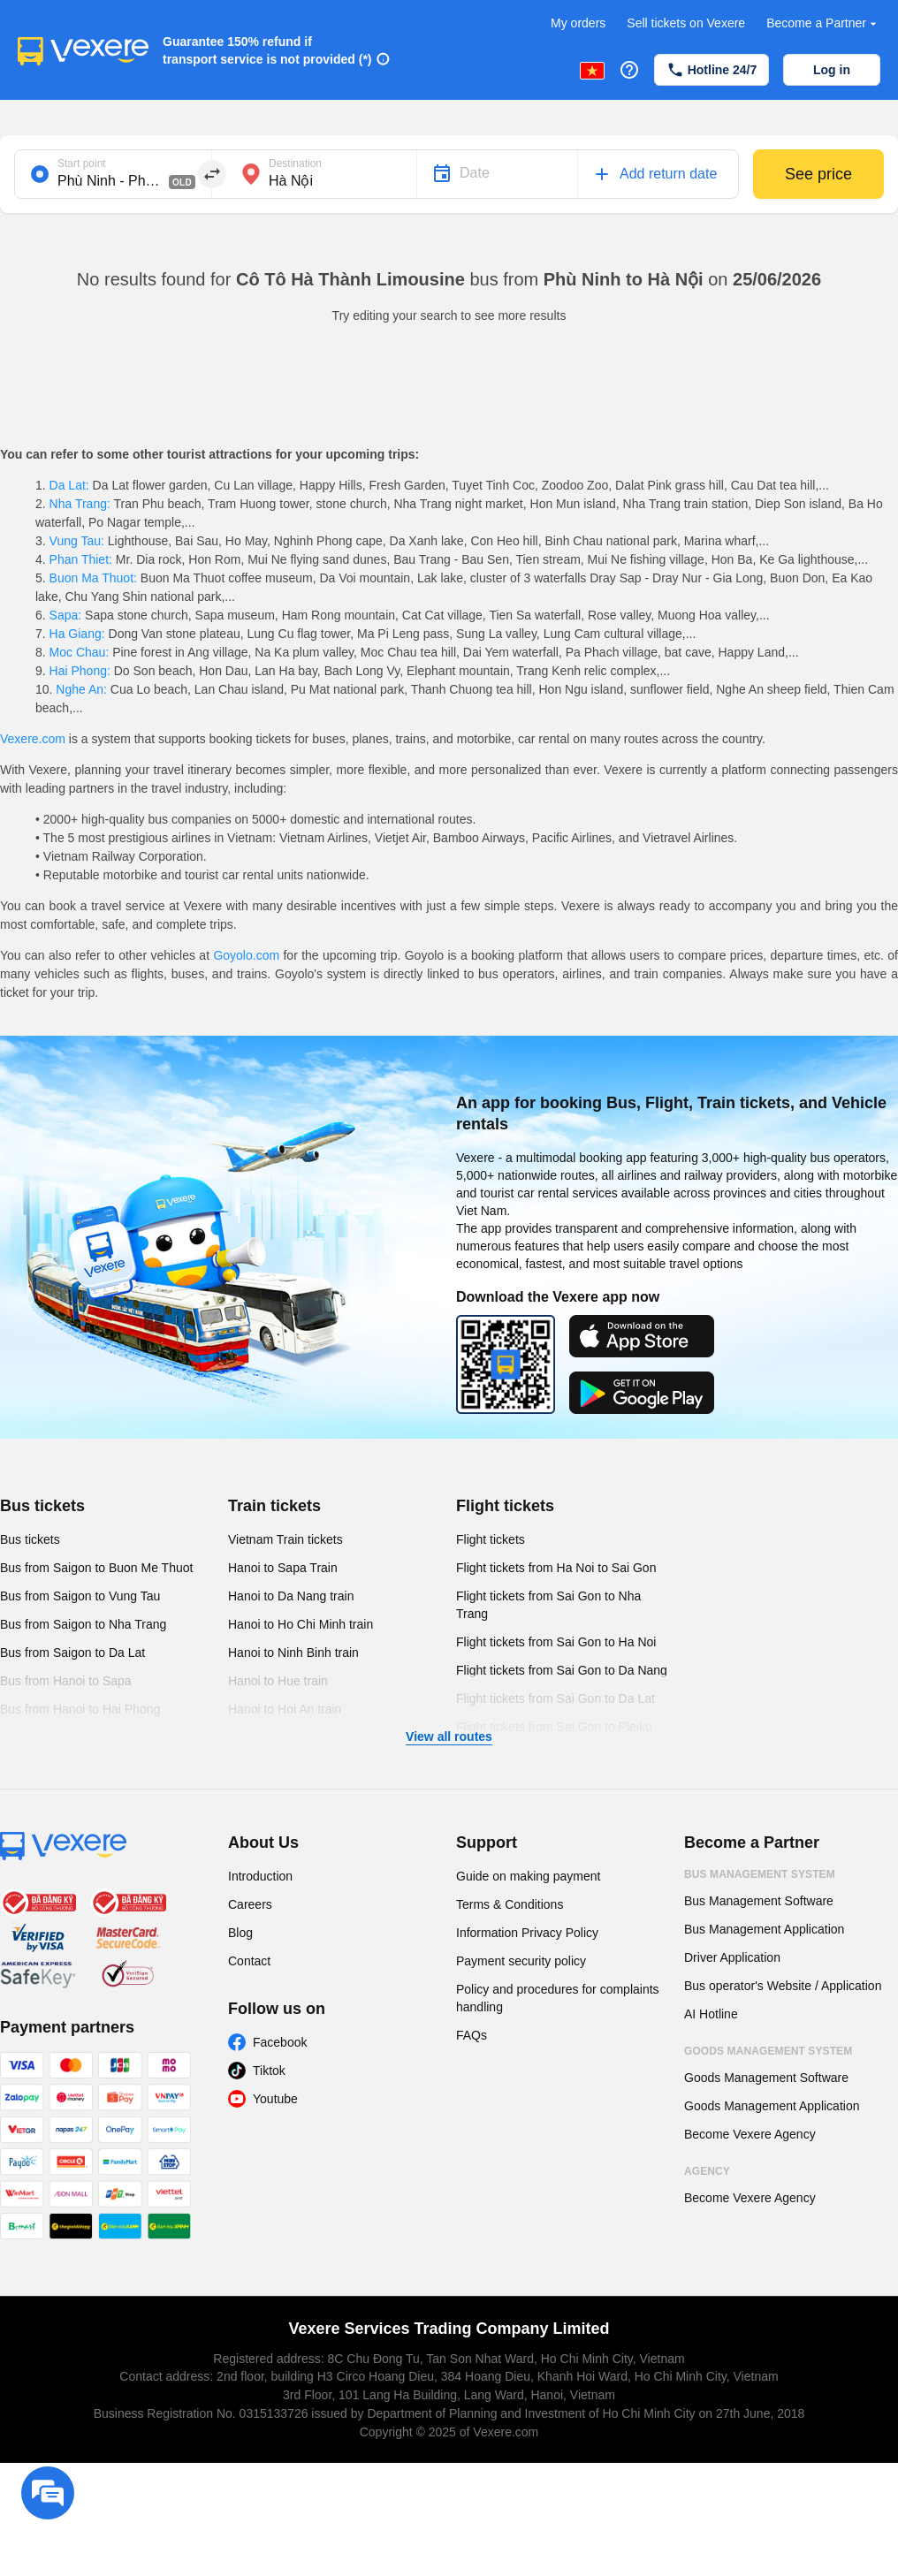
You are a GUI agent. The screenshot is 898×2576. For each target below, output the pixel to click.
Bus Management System (759, 1874)
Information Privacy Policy (527, 1933)
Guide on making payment (528, 1876)
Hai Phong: (80, 671)
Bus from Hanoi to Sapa (66, 1681)
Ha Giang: (77, 634)
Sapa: (65, 615)
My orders (578, 23)
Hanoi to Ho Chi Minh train (300, 1624)
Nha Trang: (80, 504)
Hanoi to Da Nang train (291, 1596)
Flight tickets (505, 1506)
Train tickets (274, 1506)
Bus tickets (42, 1506)
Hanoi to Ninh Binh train (293, 1652)
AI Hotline (711, 2014)
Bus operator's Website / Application (782, 1986)
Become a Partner (823, 23)
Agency (707, 2171)
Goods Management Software (766, 2078)
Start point (81, 163)
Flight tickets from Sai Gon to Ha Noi (556, 1642)
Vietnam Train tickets (285, 1539)
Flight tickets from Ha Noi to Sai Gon (556, 1568)
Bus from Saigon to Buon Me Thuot (96, 1568)
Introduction (260, 1876)
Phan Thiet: (81, 559)
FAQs (471, 2035)
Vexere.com (32, 739)
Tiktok (269, 2070)
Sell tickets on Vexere (686, 23)
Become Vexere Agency (750, 2134)
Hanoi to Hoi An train (284, 1709)
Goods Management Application (771, 2106)
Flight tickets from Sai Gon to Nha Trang (548, 1605)
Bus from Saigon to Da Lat (72, 1652)
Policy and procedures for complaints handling (557, 1998)
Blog (240, 1933)
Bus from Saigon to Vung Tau (80, 1596)
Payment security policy (521, 1961)
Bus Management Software (758, 1901)
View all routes (449, 1736)
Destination (295, 163)
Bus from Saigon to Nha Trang (83, 1624)
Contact (249, 1961)
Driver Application (732, 1957)
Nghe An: (81, 689)
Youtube (275, 2099)
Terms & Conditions (509, 1904)
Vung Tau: (77, 541)
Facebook (280, 2042)
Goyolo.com (246, 955)
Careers (250, 1904)
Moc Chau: (79, 652)
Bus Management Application (764, 1929)
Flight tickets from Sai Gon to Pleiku (554, 1727)
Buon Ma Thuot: (93, 578)
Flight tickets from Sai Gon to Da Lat (555, 1698)
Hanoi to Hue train (278, 1681)
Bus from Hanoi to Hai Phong (80, 1709)
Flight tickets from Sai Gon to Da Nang (561, 1670)
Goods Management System (768, 2051)
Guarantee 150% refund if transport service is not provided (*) (267, 50)
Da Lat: (69, 485)
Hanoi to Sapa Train (283, 1568)
